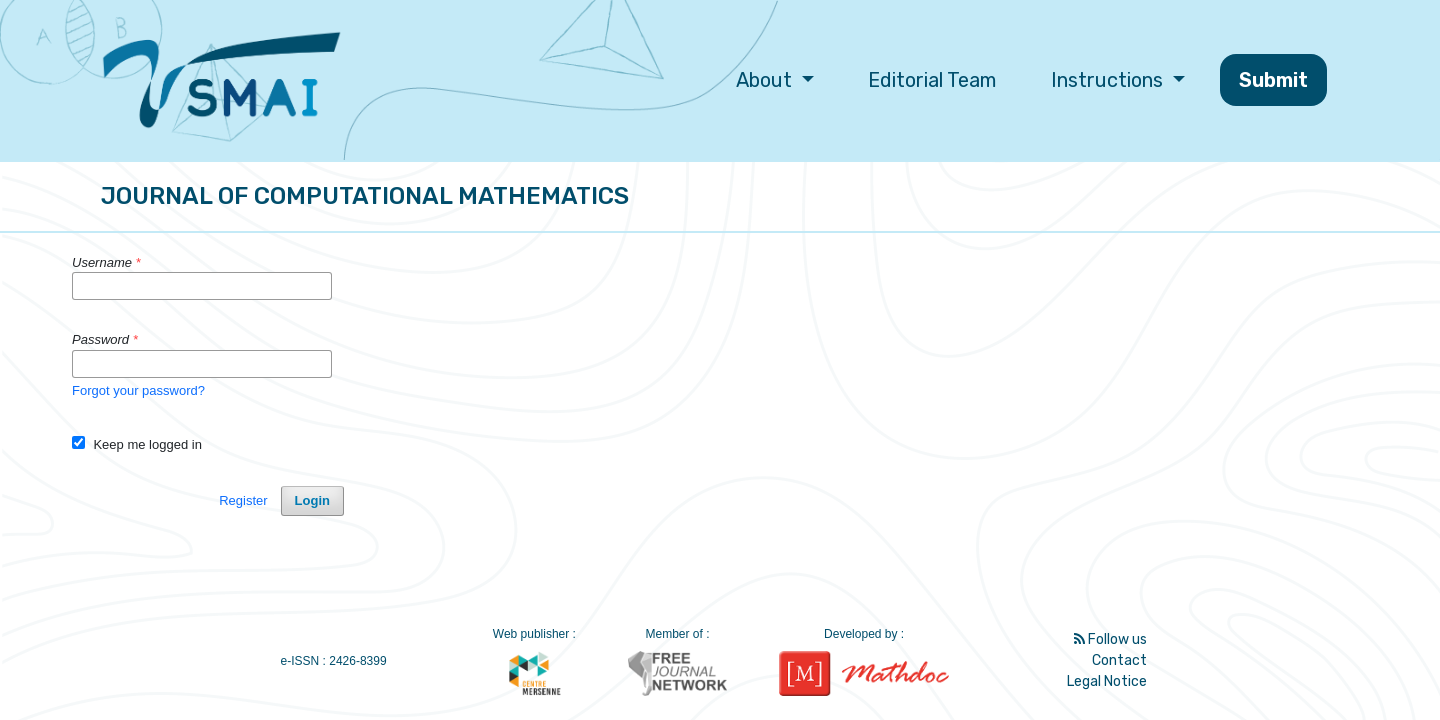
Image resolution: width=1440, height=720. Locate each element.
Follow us (1110, 639)
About (766, 80)
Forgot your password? (138, 390)
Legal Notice (1107, 681)
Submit (1273, 80)
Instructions (1109, 80)
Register (243, 500)
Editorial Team (932, 80)
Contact (1119, 660)
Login (312, 500)
